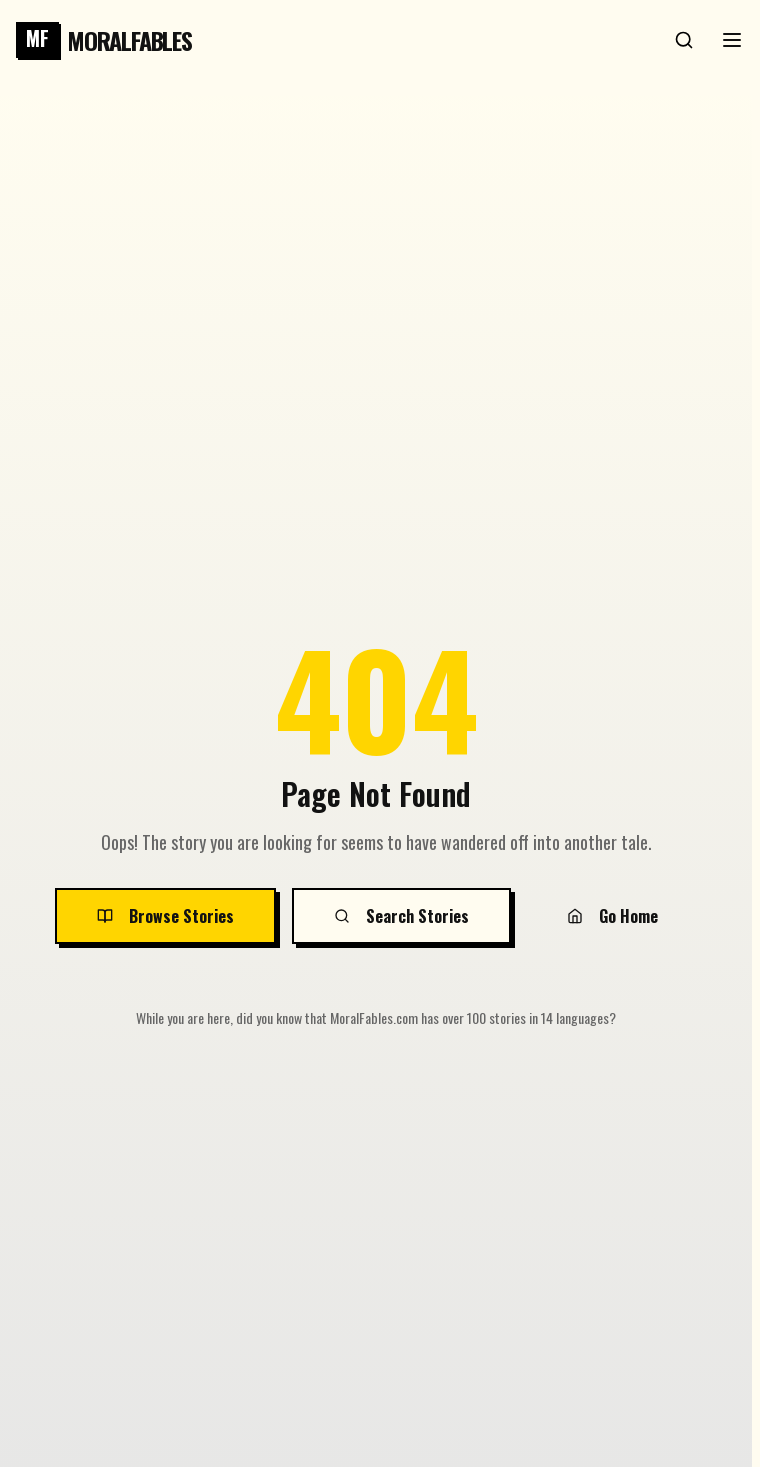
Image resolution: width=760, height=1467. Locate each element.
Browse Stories (165, 916)
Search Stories (401, 916)
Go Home (612, 916)
